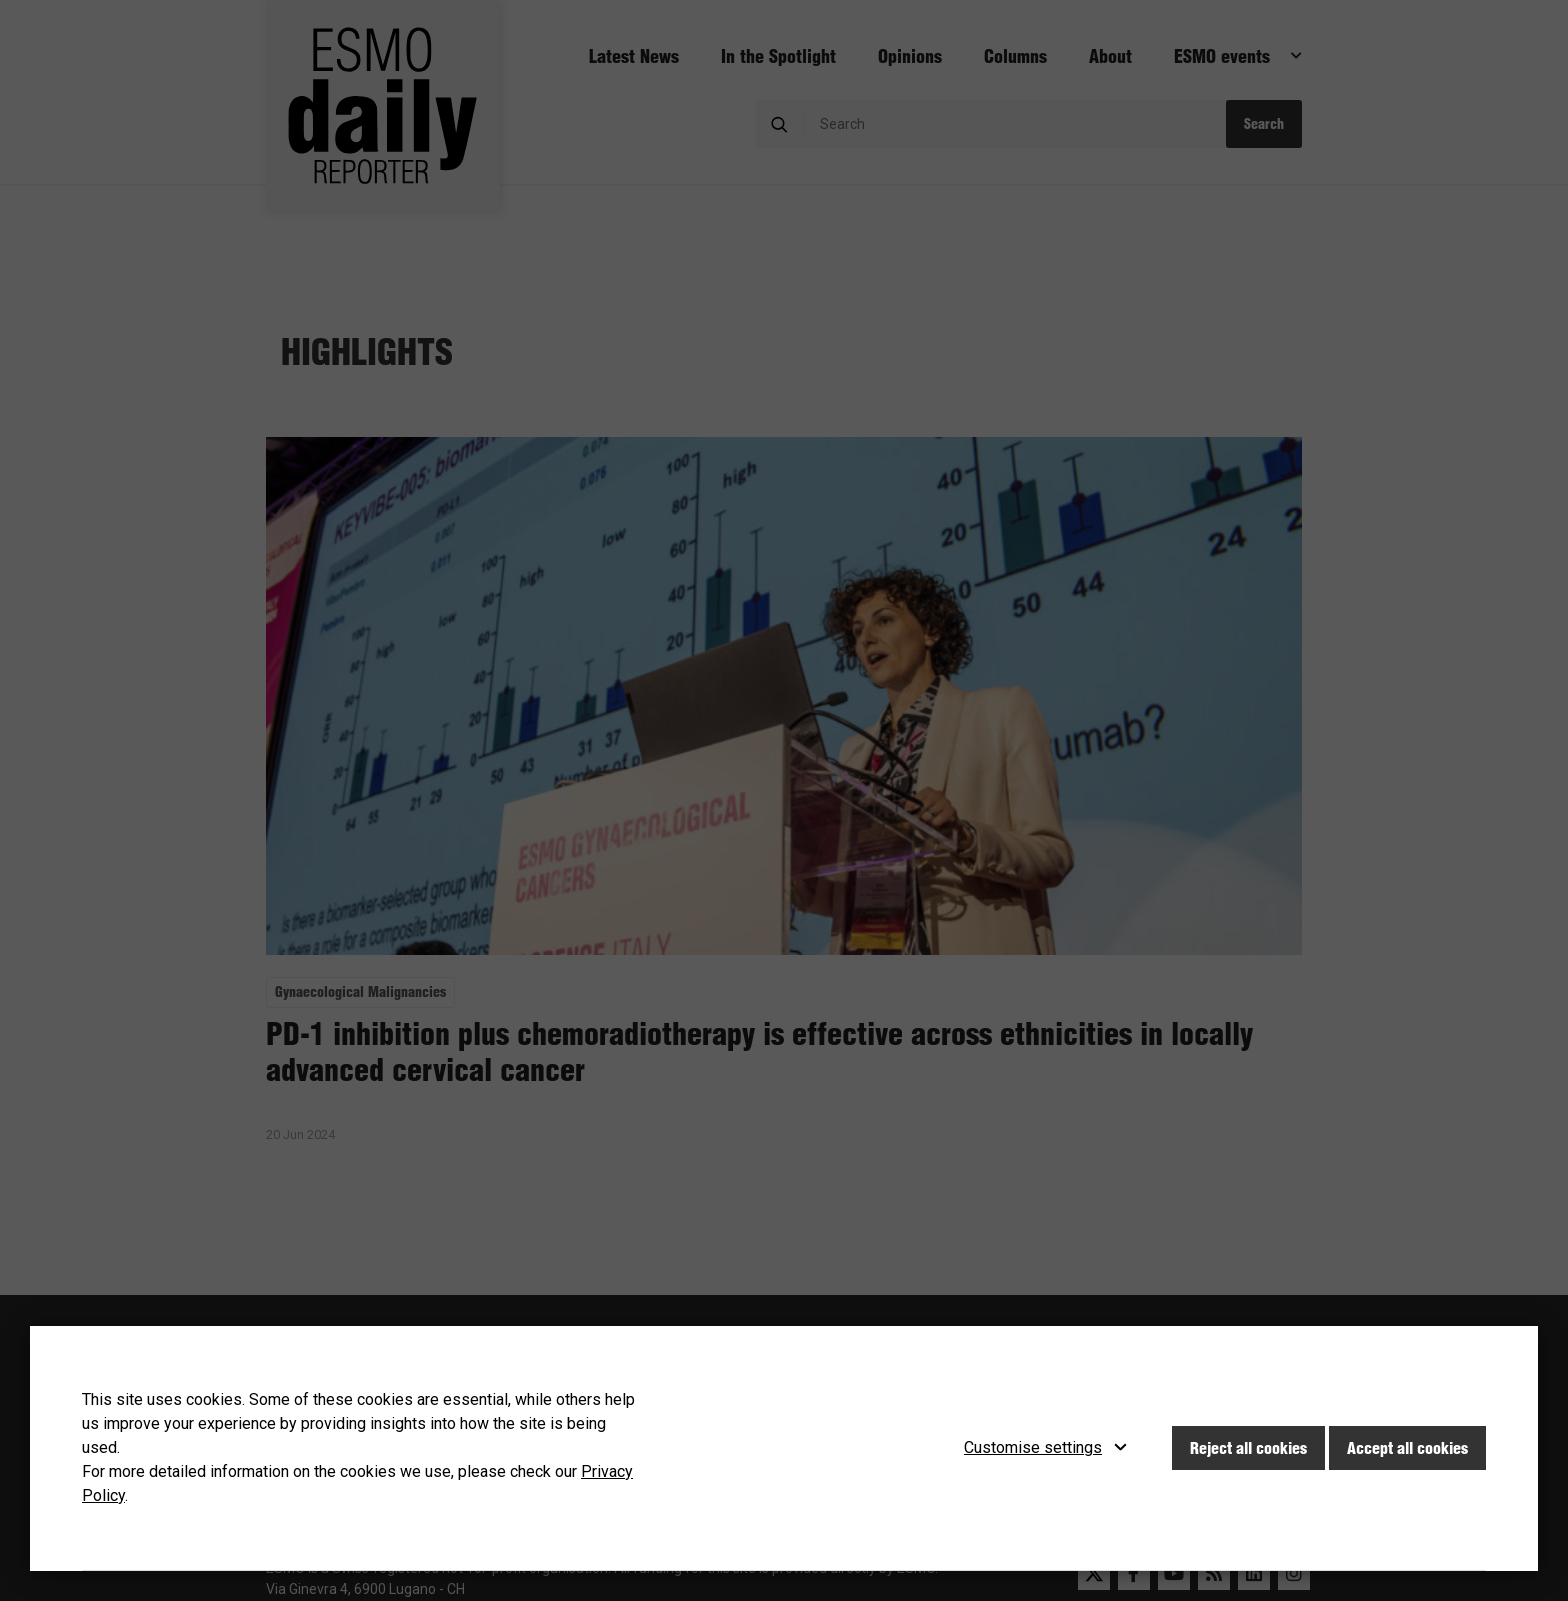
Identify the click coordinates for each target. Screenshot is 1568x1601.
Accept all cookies (1407, 1448)
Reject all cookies (1248, 1448)
